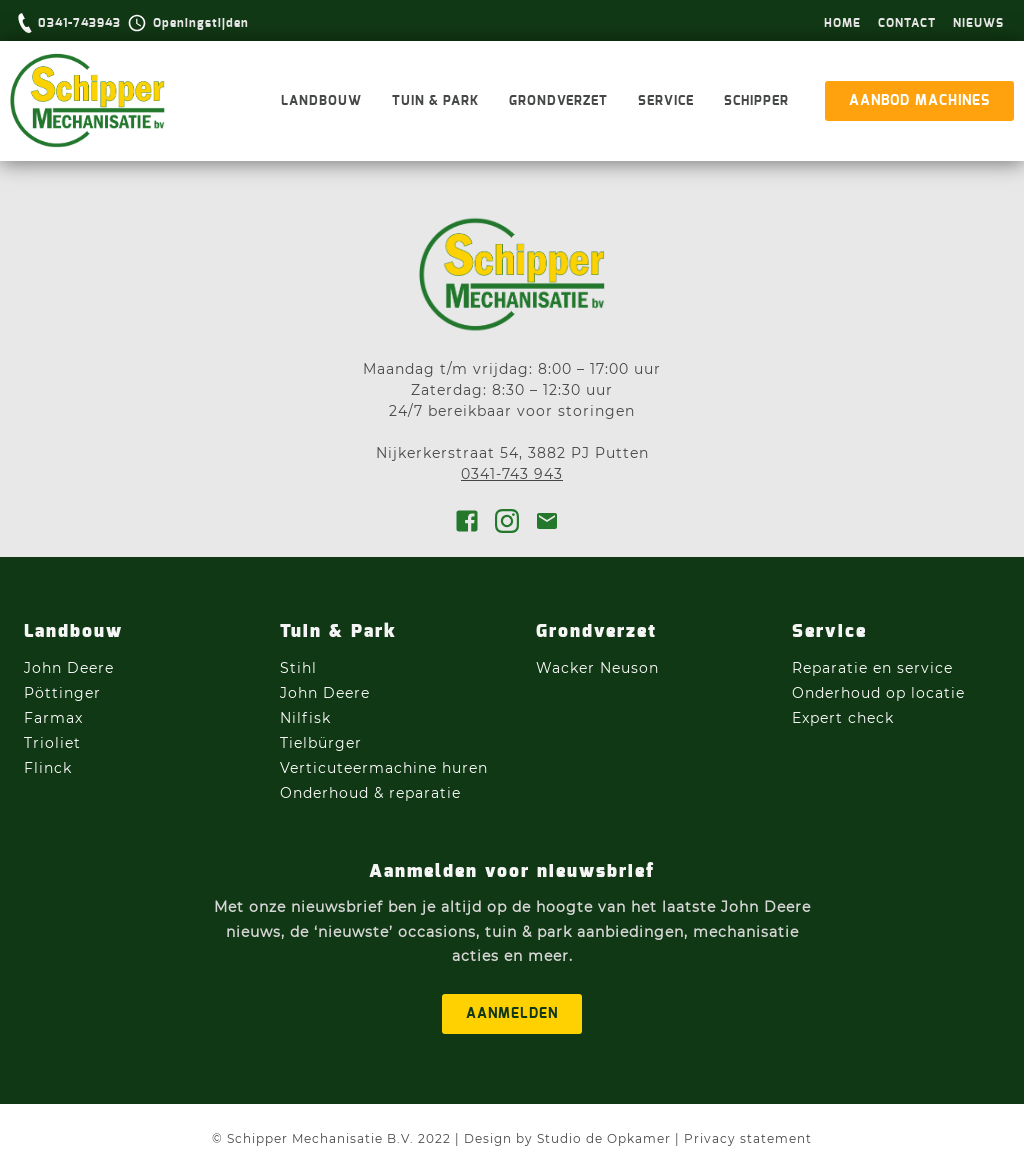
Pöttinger (65, 693)
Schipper (756, 101)
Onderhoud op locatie (878, 693)
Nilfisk (305, 718)
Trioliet (52, 743)
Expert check (843, 718)
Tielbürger (321, 743)
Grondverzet (558, 101)
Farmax (53, 718)
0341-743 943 (512, 474)
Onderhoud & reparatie (370, 793)
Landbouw (321, 101)
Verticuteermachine (358, 768)
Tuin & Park (435, 101)
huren (465, 768)
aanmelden (512, 1014)
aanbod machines (919, 101)
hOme (842, 23)
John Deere (71, 668)
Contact (907, 23)
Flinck (48, 768)
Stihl (298, 668)
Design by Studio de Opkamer (567, 1138)
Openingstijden (201, 23)
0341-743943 (79, 23)
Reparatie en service (872, 668)
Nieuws (978, 23)
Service (666, 101)
